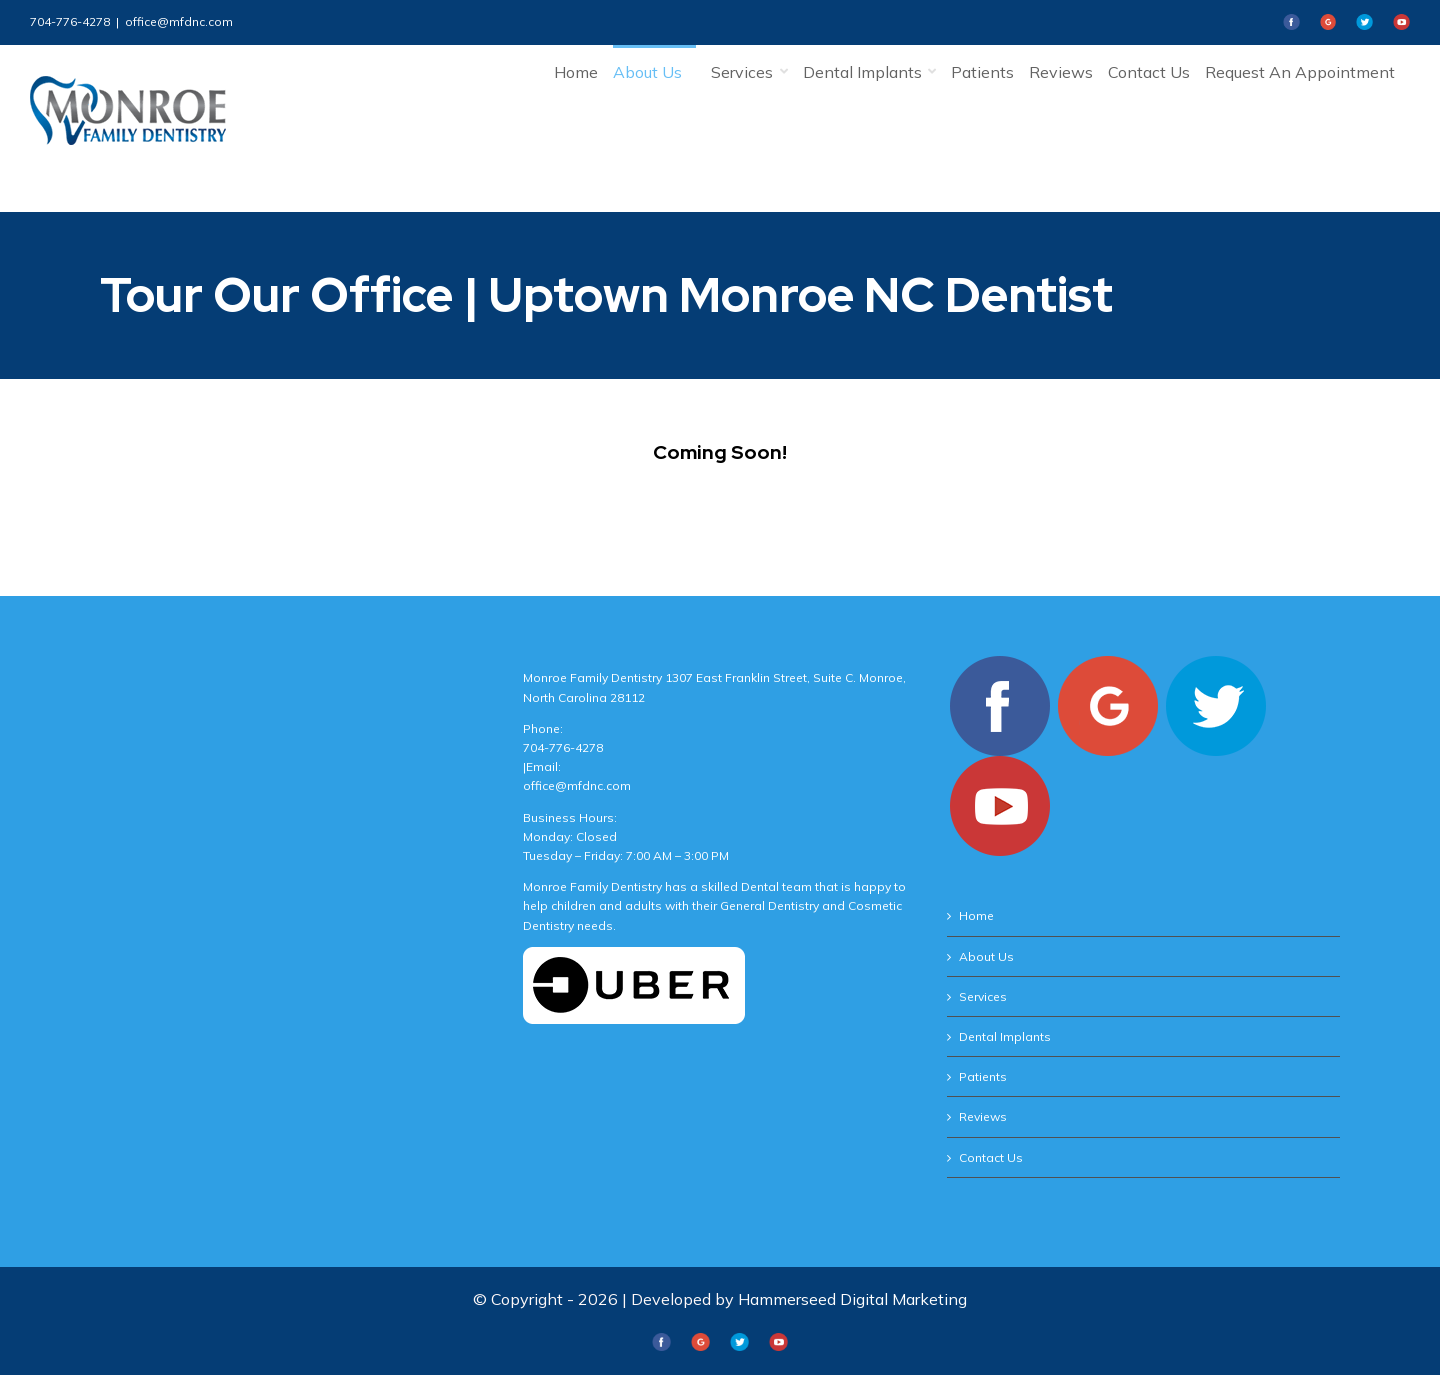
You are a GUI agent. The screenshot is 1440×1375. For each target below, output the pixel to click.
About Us (986, 956)
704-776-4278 (70, 21)
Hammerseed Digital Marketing (852, 1299)
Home (976, 915)
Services (983, 996)
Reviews (983, 1116)
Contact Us (991, 1157)
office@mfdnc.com (179, 21)
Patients (983, 1076)
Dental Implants (1005, 1036)
